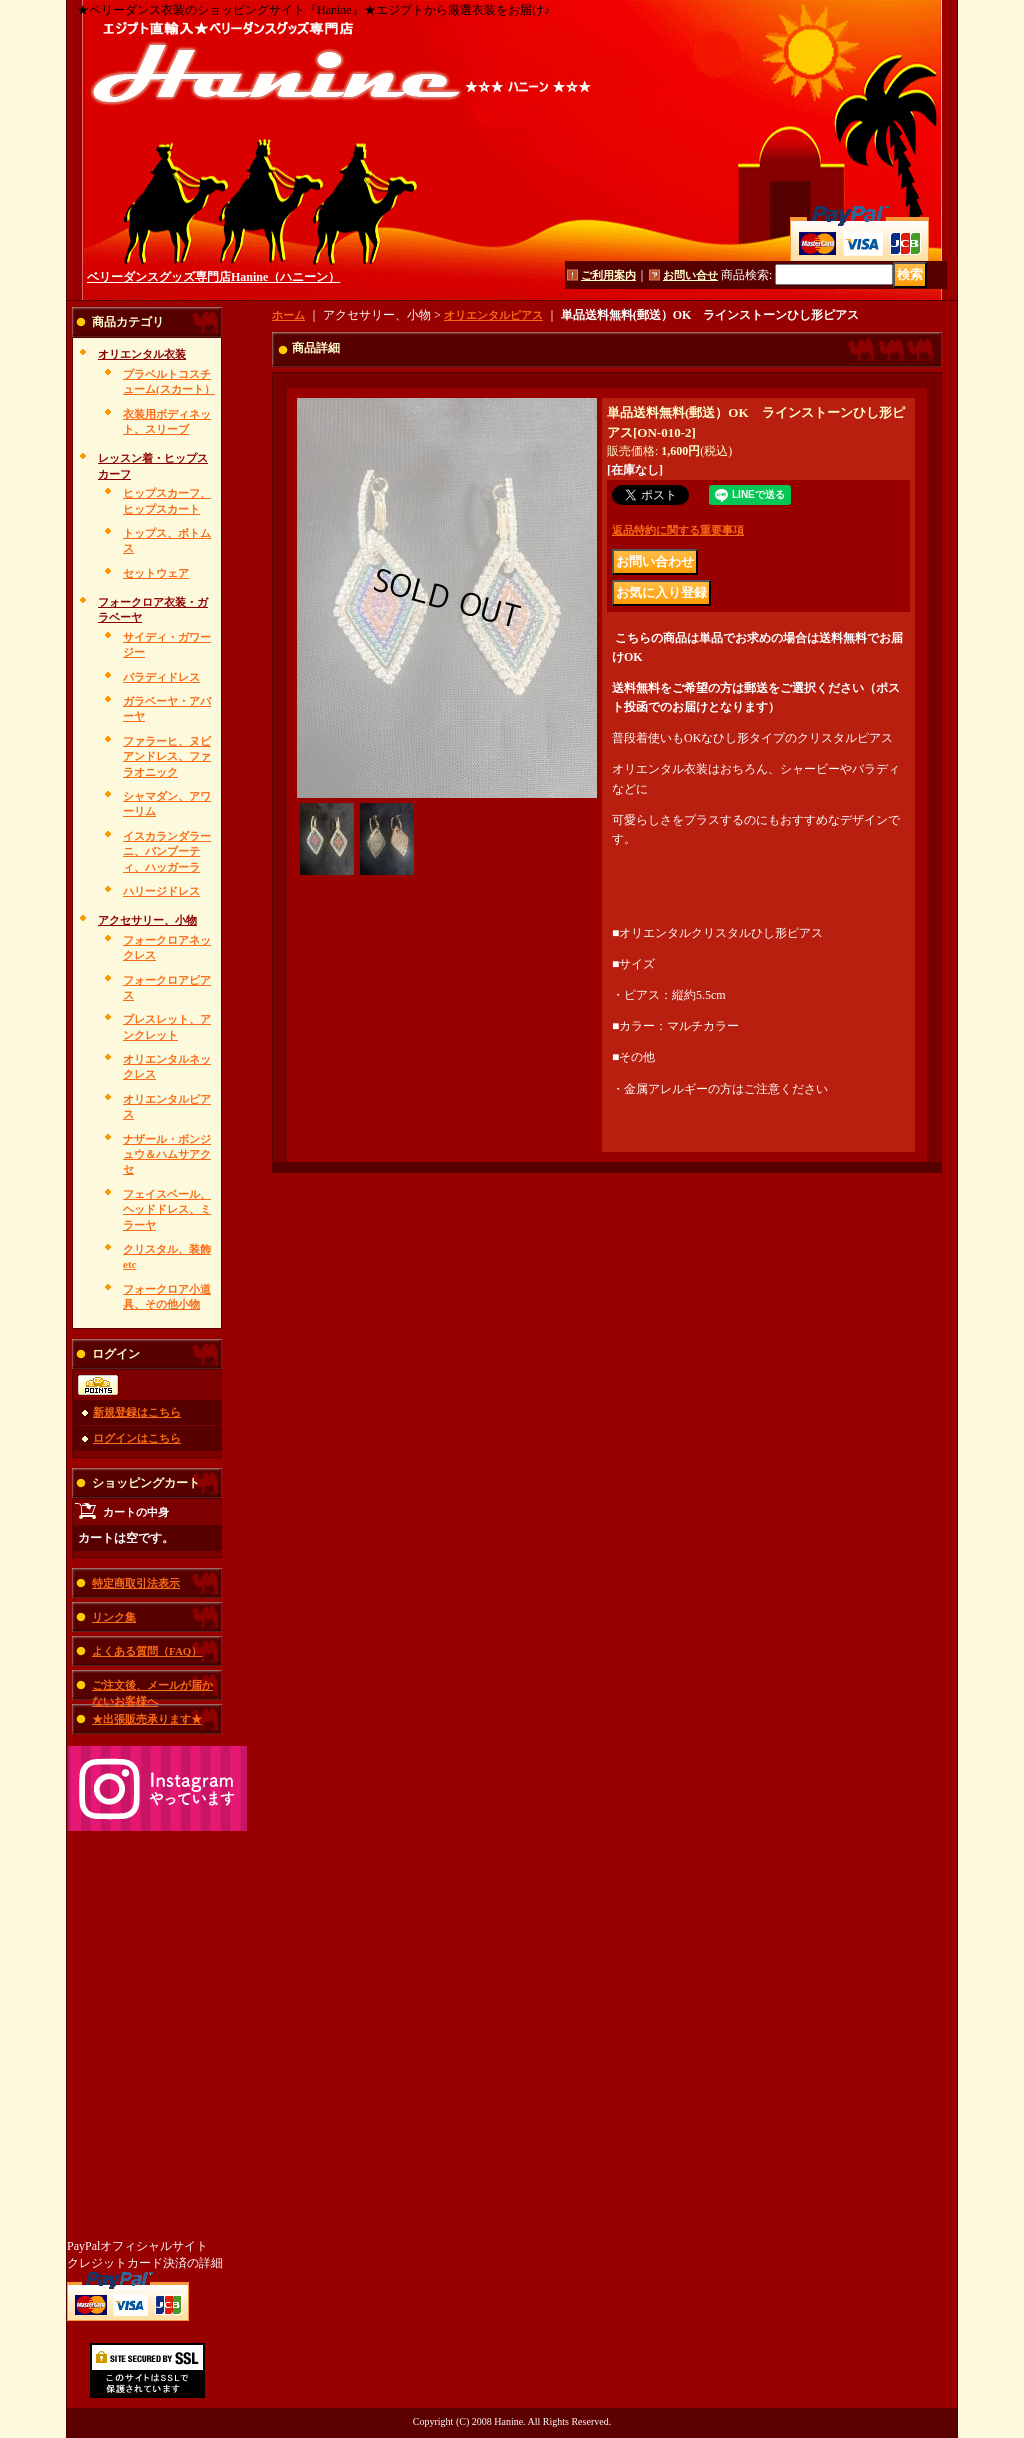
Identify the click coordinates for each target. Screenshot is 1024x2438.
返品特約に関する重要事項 (678, 530)
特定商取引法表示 (136, 1583)
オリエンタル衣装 (142, 354)
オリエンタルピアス (493, 315)
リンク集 (114, 1617)
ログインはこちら (137, 1438)
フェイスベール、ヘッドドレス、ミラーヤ (167, 1209)
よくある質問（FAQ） (147, 1651)
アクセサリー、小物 (147, 920)
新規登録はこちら (137, 1412)
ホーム (288, 315)
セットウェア (156, 573)
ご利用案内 (608, 275)
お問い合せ (690, 275)
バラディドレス (161, 677)
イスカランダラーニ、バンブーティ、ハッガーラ (167, 851)
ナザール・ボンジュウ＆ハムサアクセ (167, 1154)
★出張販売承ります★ (147, 1719)
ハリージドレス (161, 891)
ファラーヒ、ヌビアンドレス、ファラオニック (167, 756)
